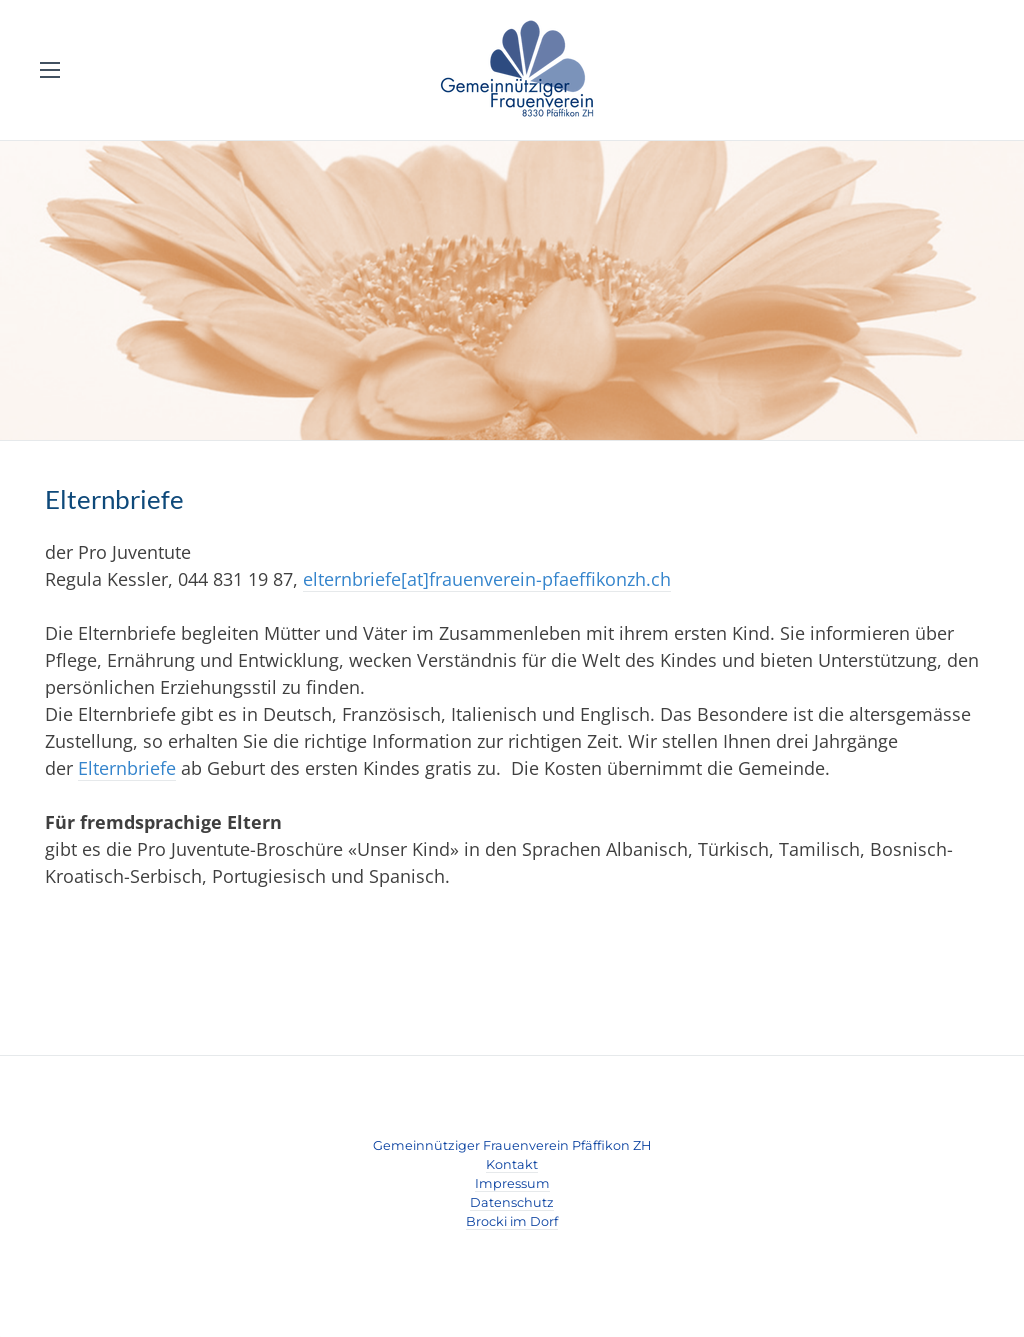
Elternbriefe (127, 768)
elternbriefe (352, 579)
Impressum (512, 1183)
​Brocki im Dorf (512, 1221)
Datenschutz (512, 1202)
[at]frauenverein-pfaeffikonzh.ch (536, 579)
